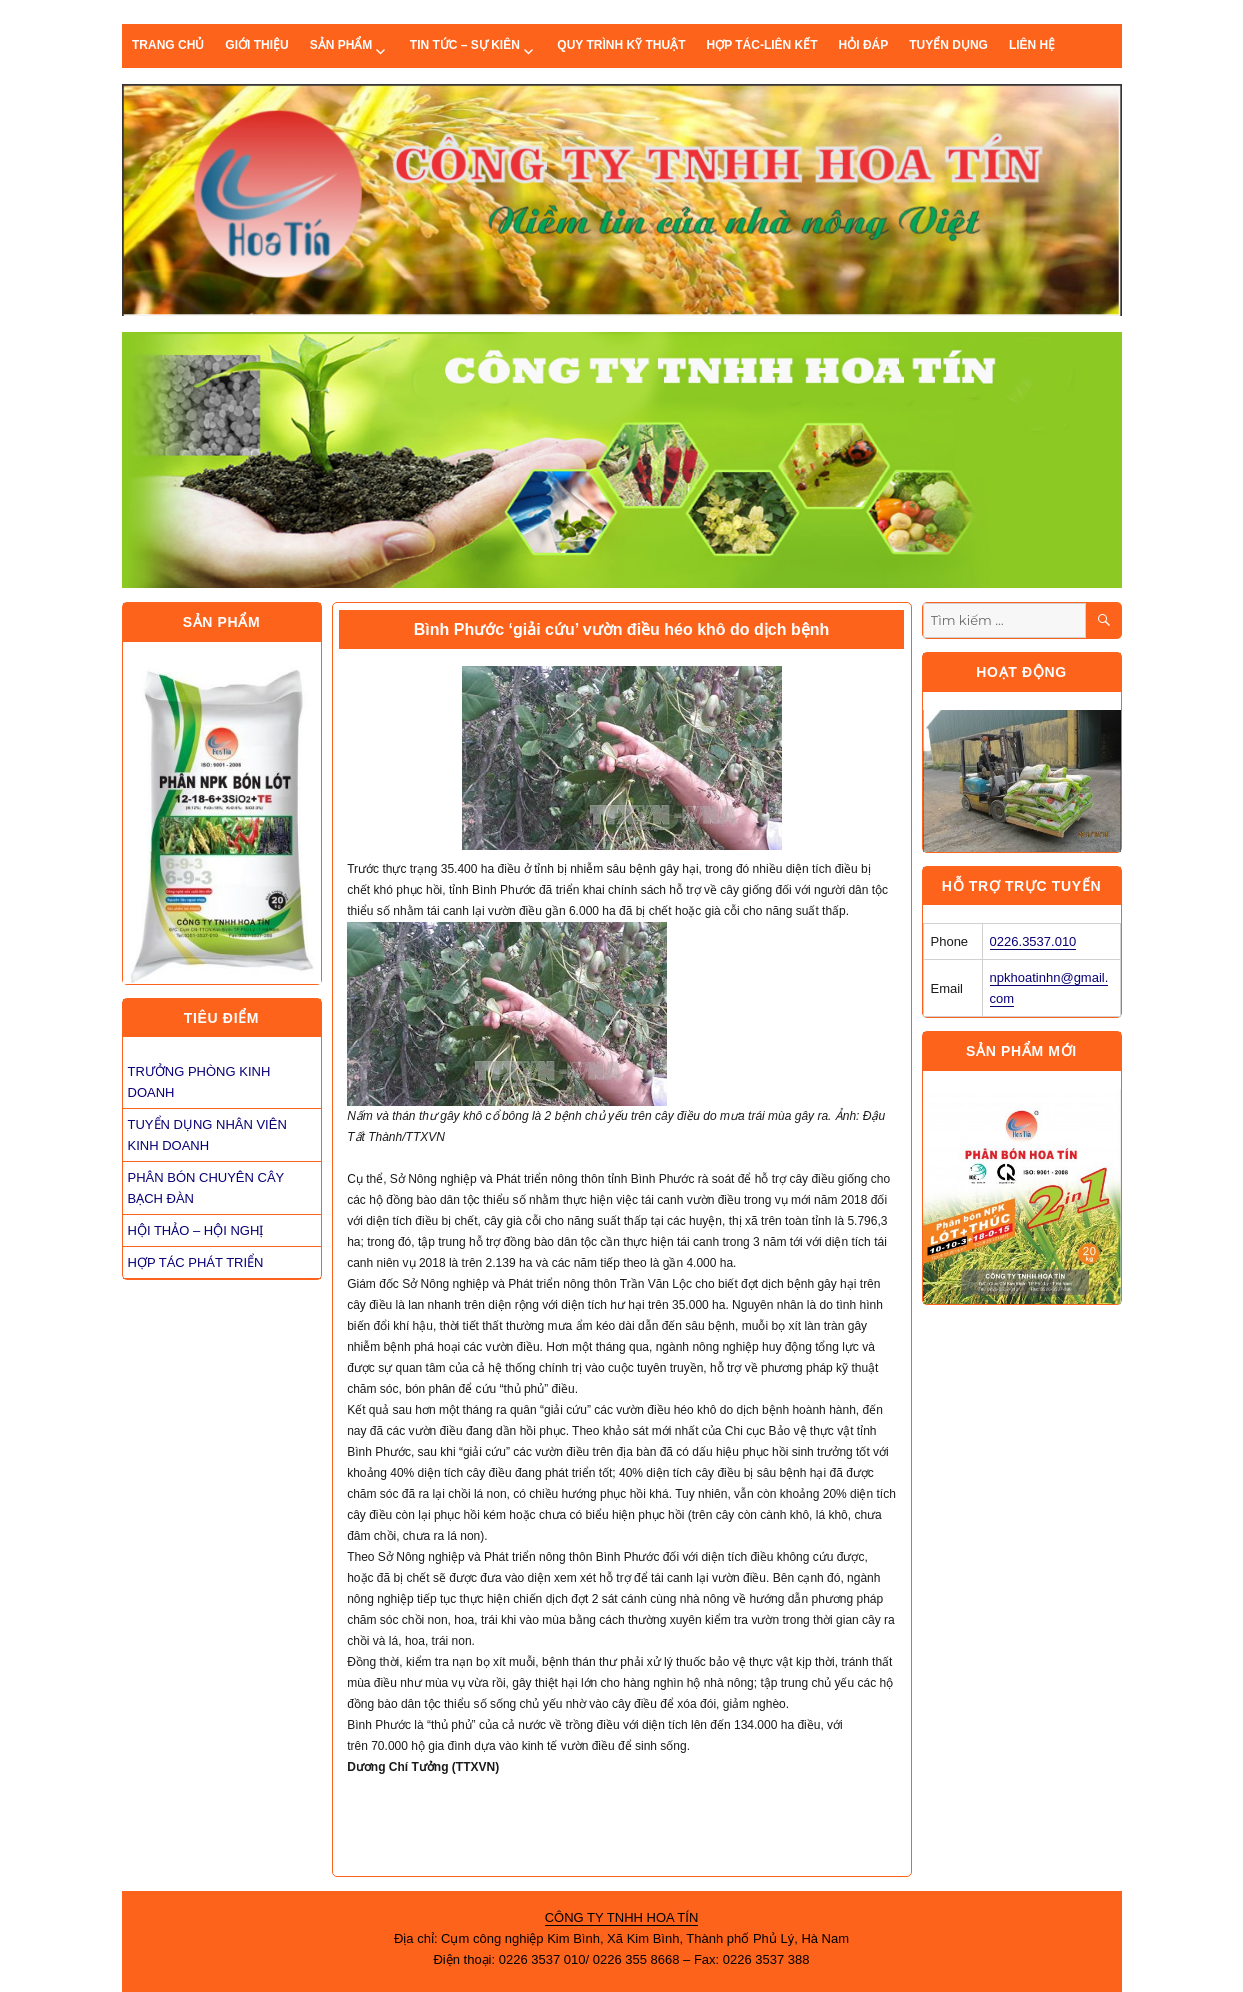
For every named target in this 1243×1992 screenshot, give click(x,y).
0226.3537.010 (1033, 941)
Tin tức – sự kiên (465, 45)
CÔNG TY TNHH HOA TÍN (622, 1917)
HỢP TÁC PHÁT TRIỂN (196, 1262)
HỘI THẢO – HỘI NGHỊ (196, 1230)
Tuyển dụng (948, 45)
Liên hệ (1032, 45)
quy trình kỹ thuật (621, 45)
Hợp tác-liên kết (761, 45)
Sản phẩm (341, 45)
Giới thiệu (256, 45)
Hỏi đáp (864, 45)
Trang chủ (168, 45)
